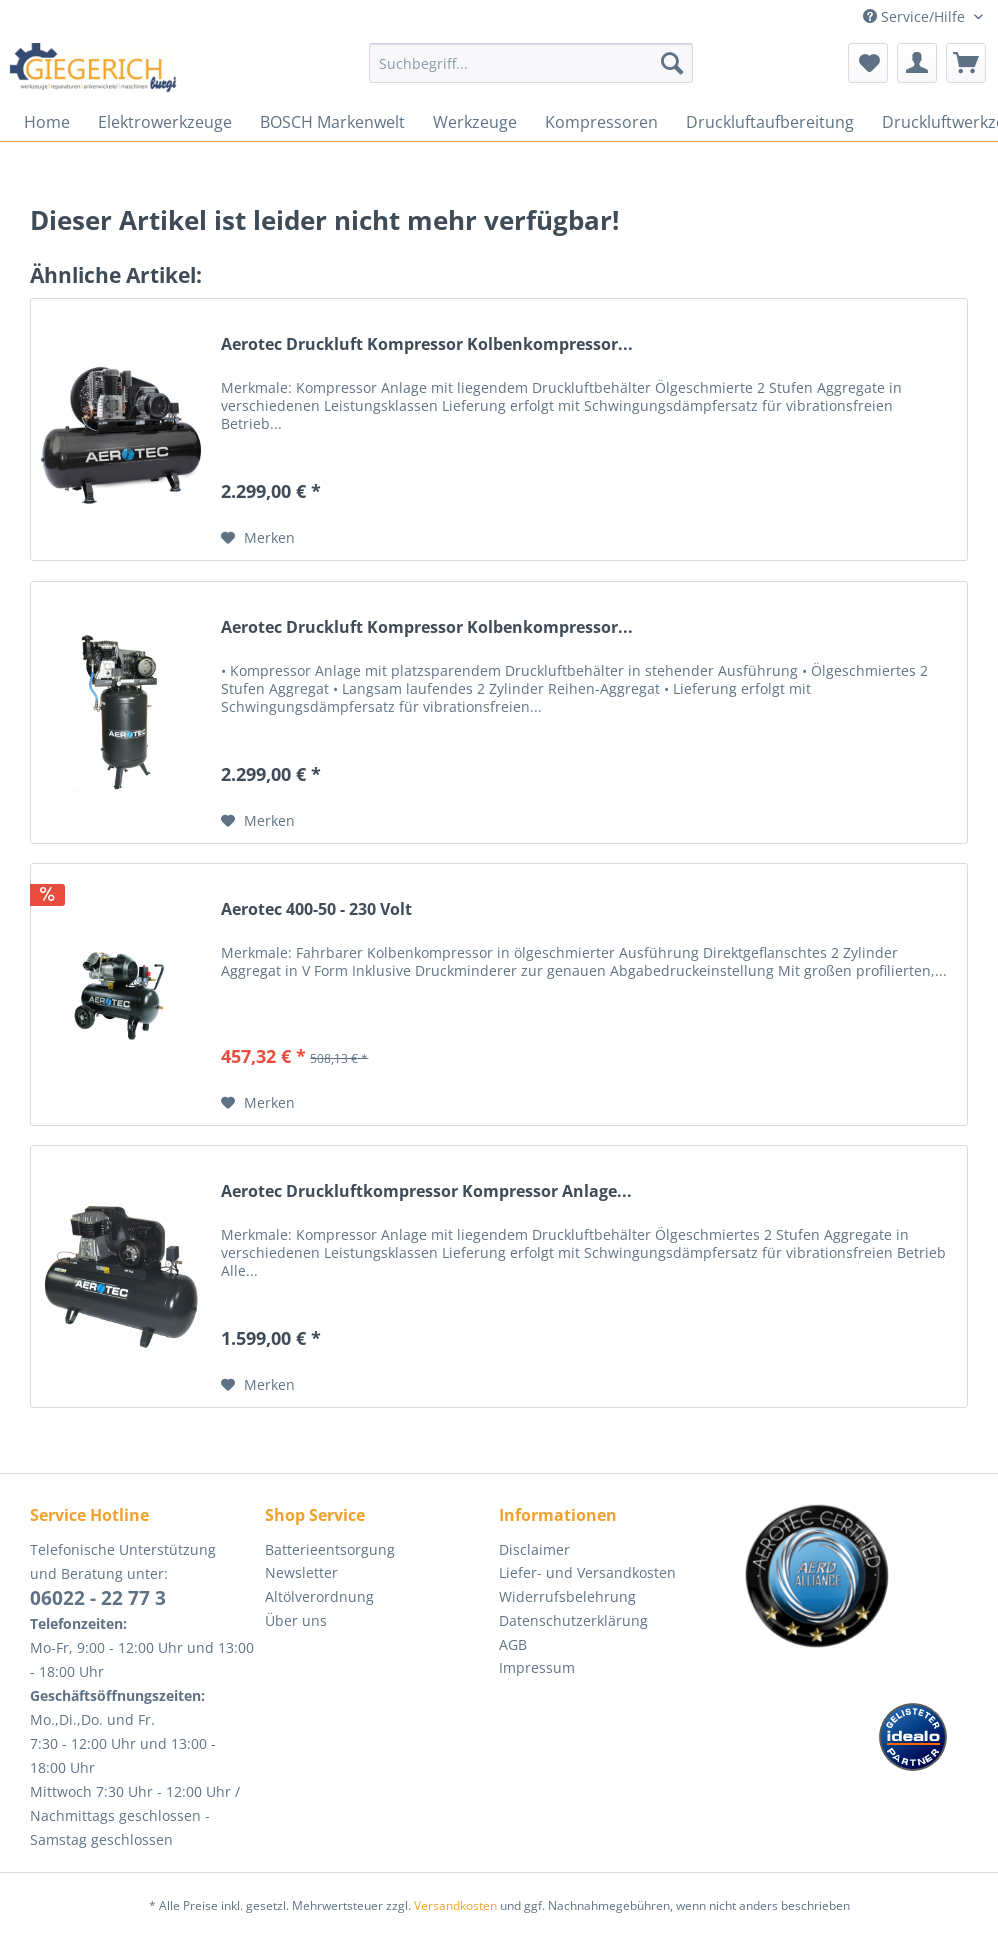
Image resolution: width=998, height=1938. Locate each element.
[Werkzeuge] (475, 122)
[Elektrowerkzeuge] (165, 122)
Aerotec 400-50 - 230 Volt (316, 909)
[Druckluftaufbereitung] (770, 122)
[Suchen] (672, 63)
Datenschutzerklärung (573, 1620)
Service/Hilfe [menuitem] (916, 16)
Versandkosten (455, 1905)
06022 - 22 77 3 (98, 1598)
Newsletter (301, 1572)
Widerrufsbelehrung (567, 1596)
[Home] (47, 122)
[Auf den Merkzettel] (258, 538)
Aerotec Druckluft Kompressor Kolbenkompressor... (427, 344)
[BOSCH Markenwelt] (332, 122)
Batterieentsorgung (330, 1549)
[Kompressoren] (601, 122)
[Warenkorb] (966, 63)
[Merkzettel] (868, 63)
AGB (513, 1644)
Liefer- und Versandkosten (587, 1572)
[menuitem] (531, 72)
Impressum (537, 1667)
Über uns (296, 1620)
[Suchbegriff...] (531, 63)
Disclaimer (534, 1549)
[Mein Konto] (917, 63)
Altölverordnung (319, 1596)
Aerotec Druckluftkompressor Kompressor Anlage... (426, 1191)
